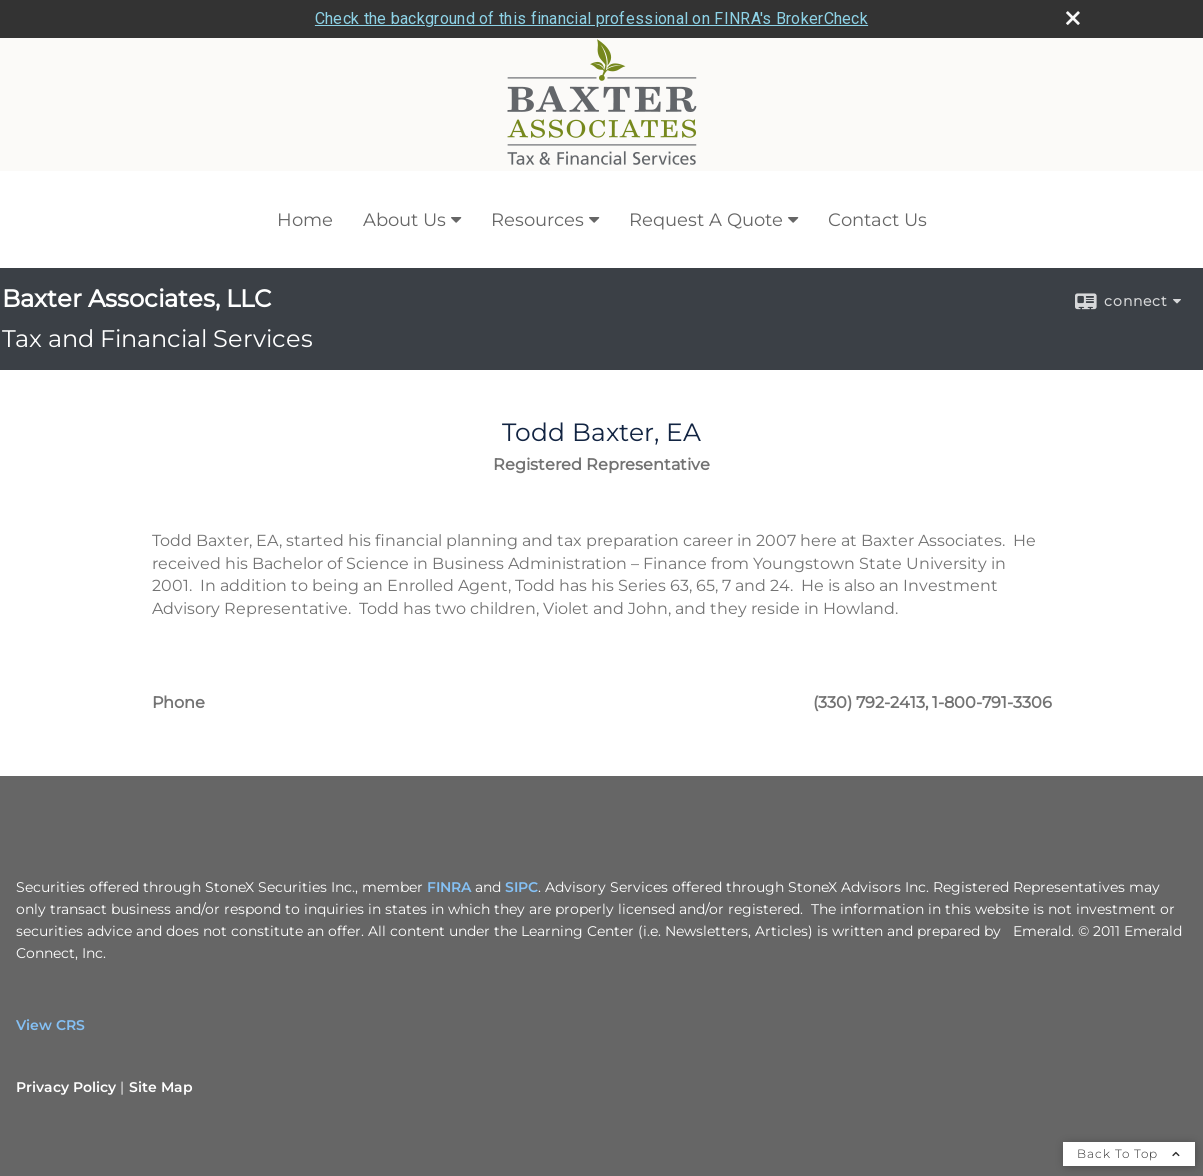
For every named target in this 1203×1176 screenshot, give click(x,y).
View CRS (50, 987)
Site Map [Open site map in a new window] (161, 1049)
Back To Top (1129, 1115)
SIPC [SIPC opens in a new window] (521, 849)
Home (305, 182)
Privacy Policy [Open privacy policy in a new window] (66, 1049)
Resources (537, 182)
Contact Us (877, 182)
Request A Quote (706, 182)
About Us (404, 182)
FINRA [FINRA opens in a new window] (449, 849)
